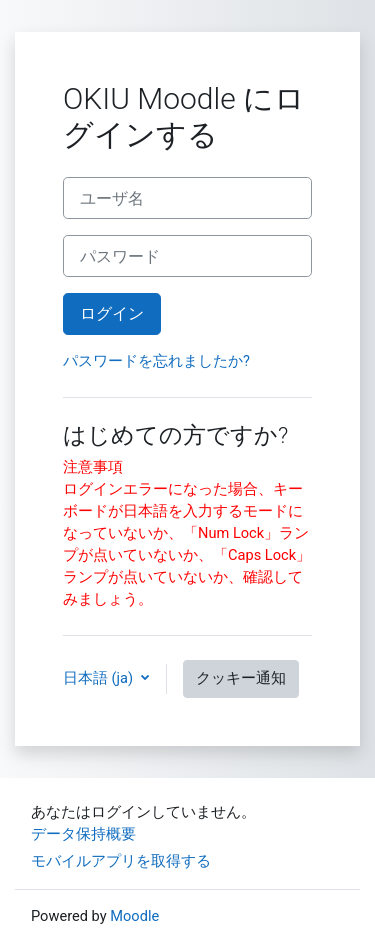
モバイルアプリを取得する (121, 861)
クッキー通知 (241, 678)
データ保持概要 (83, 834)
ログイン (112, 313)
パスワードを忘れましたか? (156, 361)
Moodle (134, 916)
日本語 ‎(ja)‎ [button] (100, 678)
